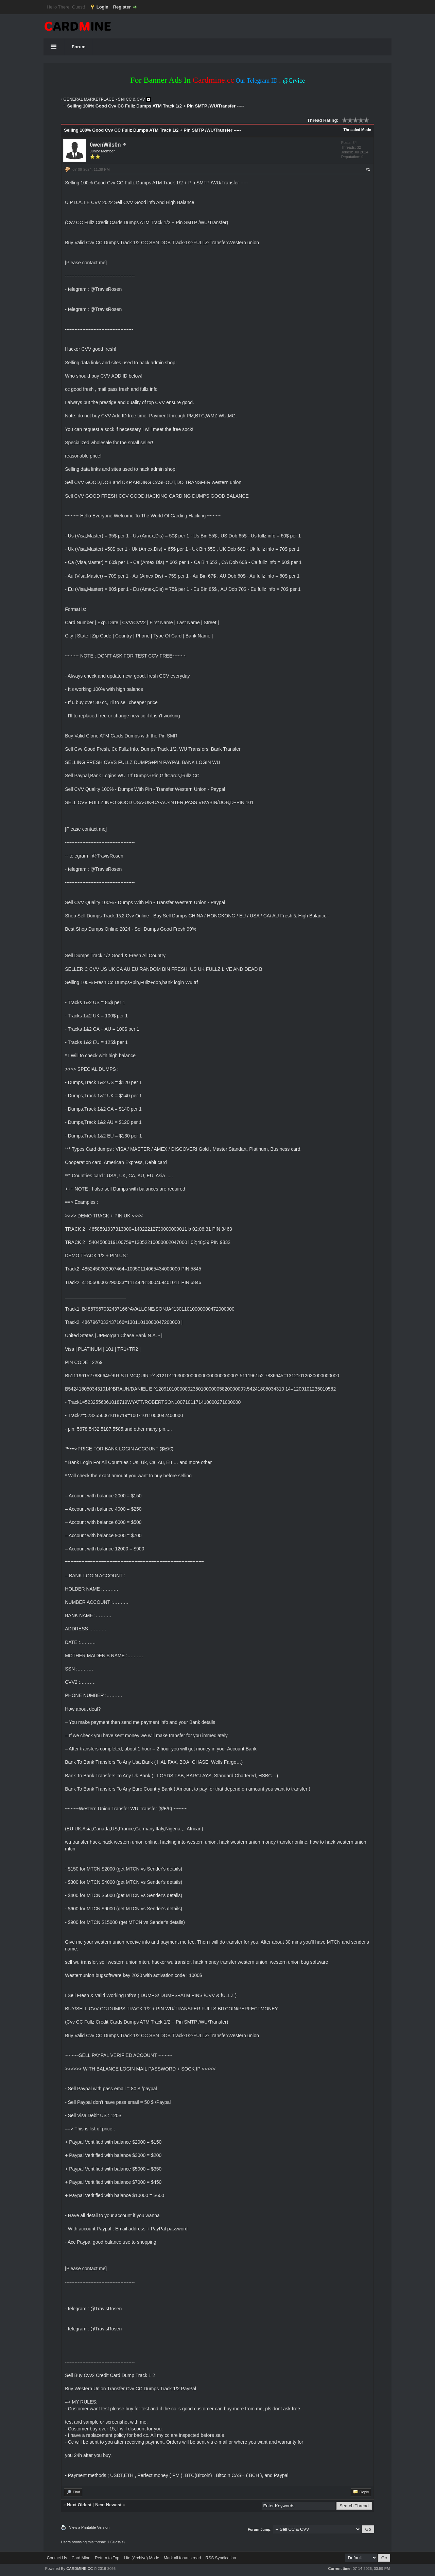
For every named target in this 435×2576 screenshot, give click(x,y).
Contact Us (57, 2558)
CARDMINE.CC (79, 2568)
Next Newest (108, 2504)
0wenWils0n (105, 145)
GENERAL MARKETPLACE (89, 99)
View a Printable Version (89, 2527)
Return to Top (107, 2558)
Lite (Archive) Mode (141, 2558)
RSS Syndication (220, 2558)
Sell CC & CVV (131, 99)
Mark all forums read (182, 2558)
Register (122, 7)
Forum (78, 46)
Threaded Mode (357, 130)
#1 (368, 169)
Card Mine (81, 2558)
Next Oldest (79, 2504)
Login (102, 7)
